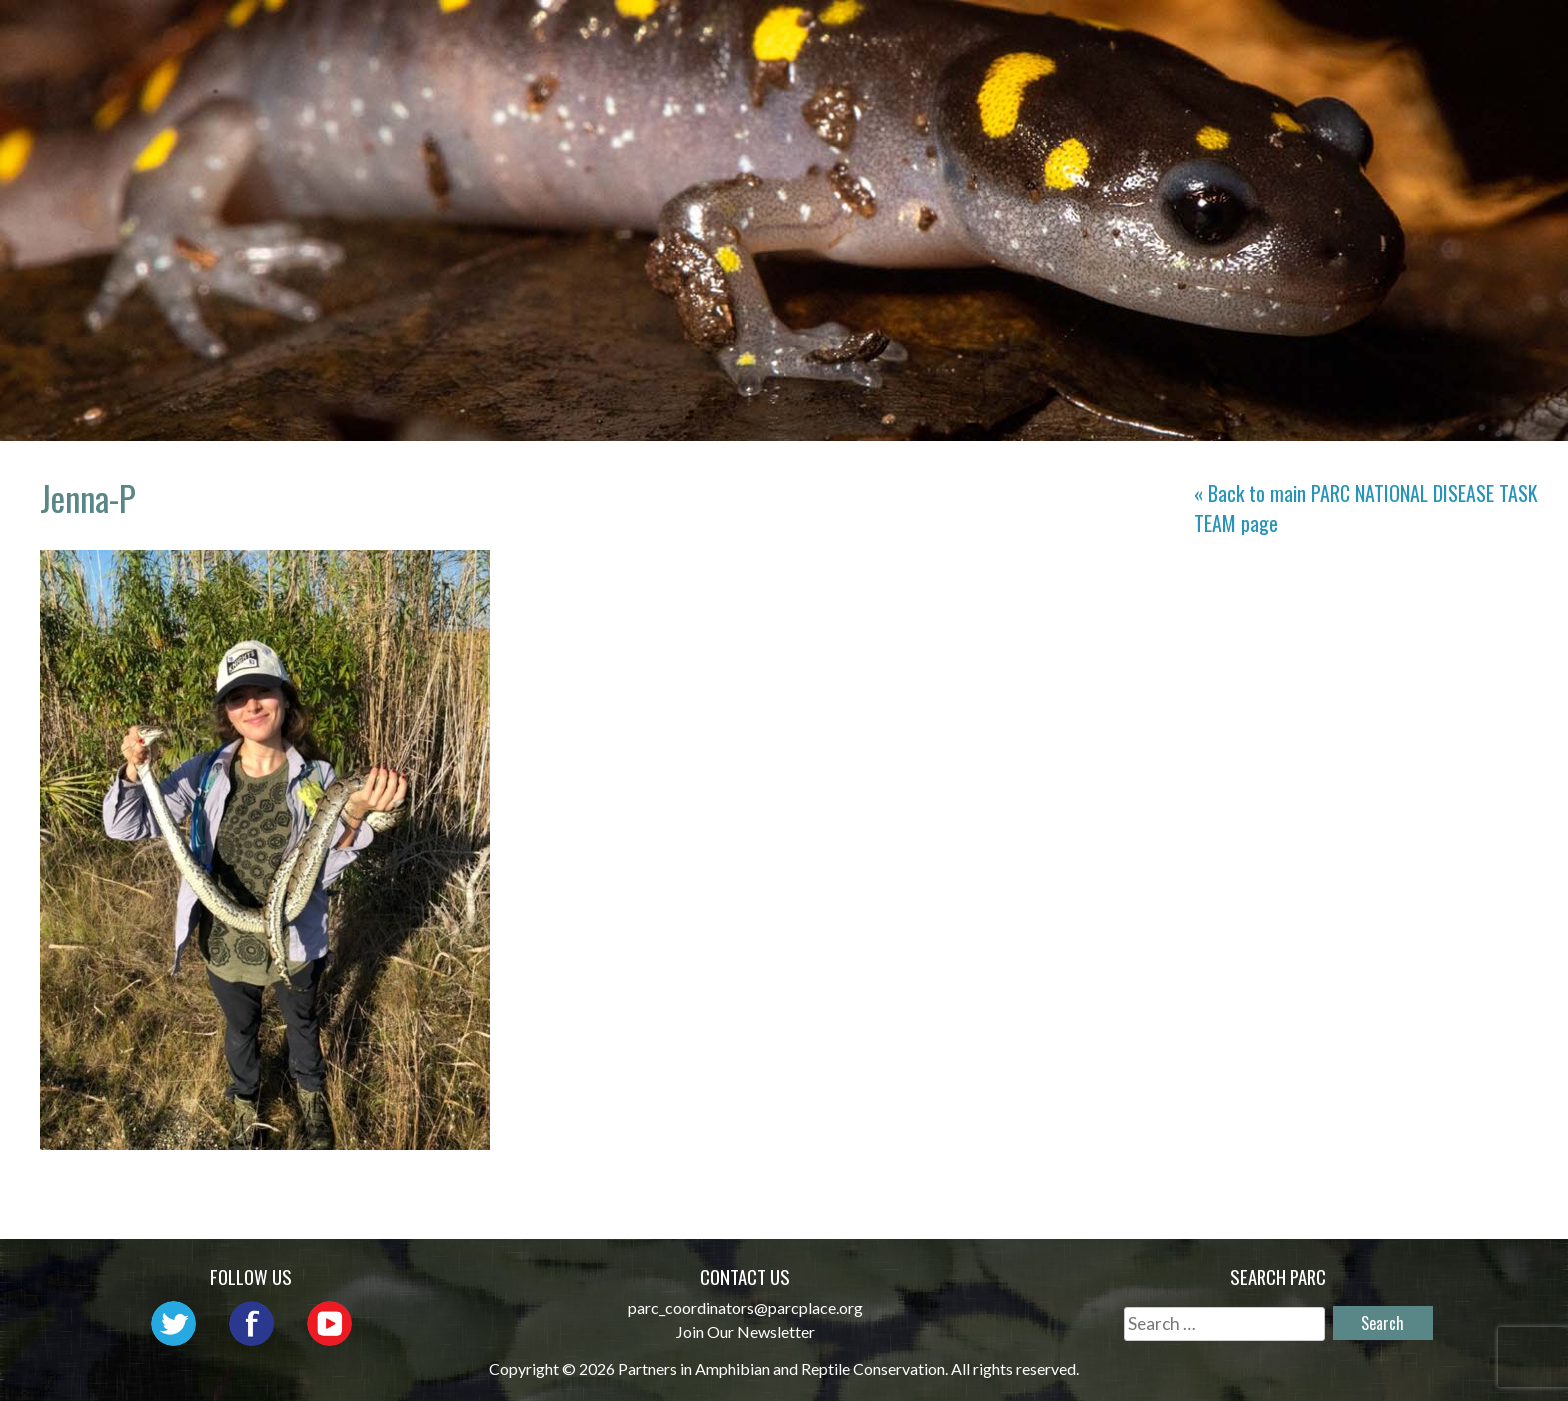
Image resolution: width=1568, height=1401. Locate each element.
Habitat (1226, 35)
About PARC (700, 35)
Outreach (961, 35)
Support (1452, 35)
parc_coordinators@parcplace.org (745, 1307)
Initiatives (1099, 35)
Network (835, 35)
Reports (1338, 35)
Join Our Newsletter (745, 1331)
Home (585, 35)
